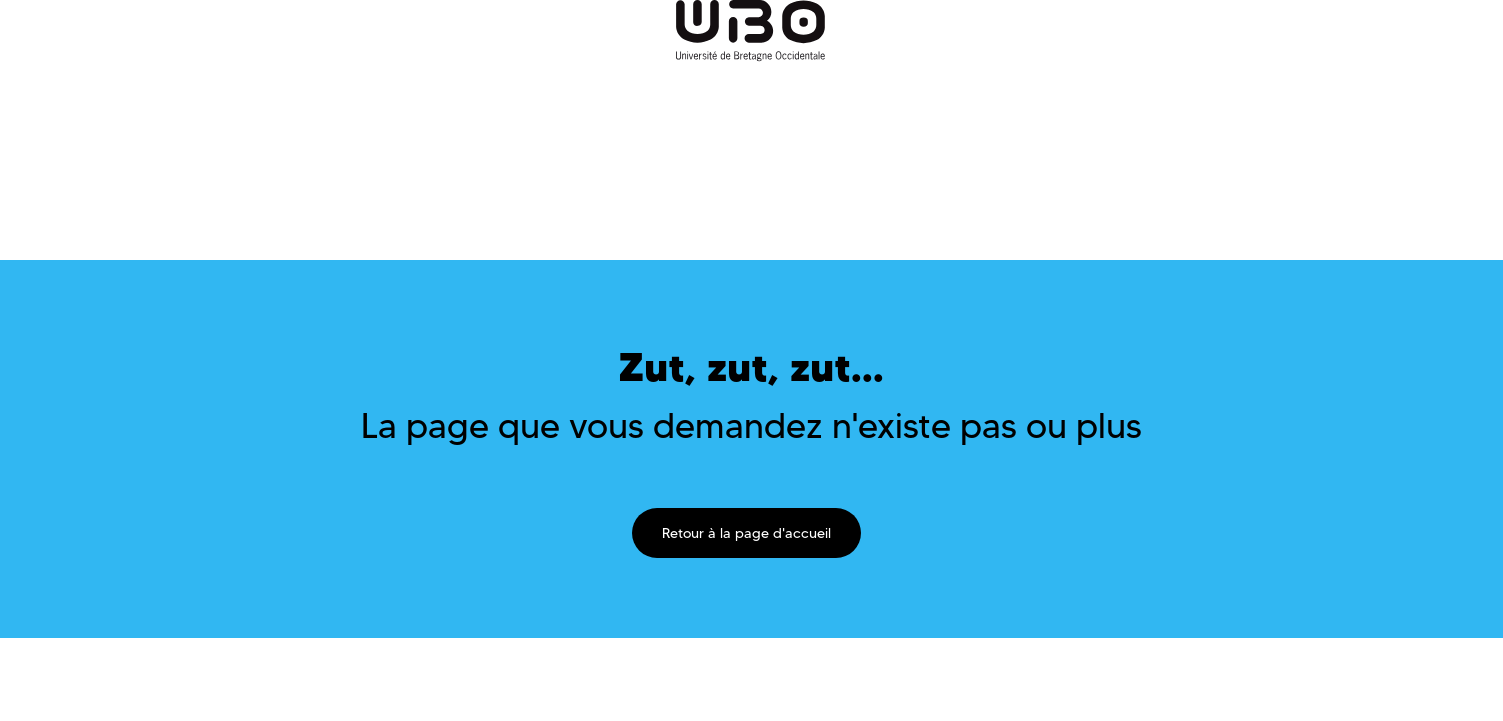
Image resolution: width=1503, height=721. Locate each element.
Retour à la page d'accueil (746, 533)
